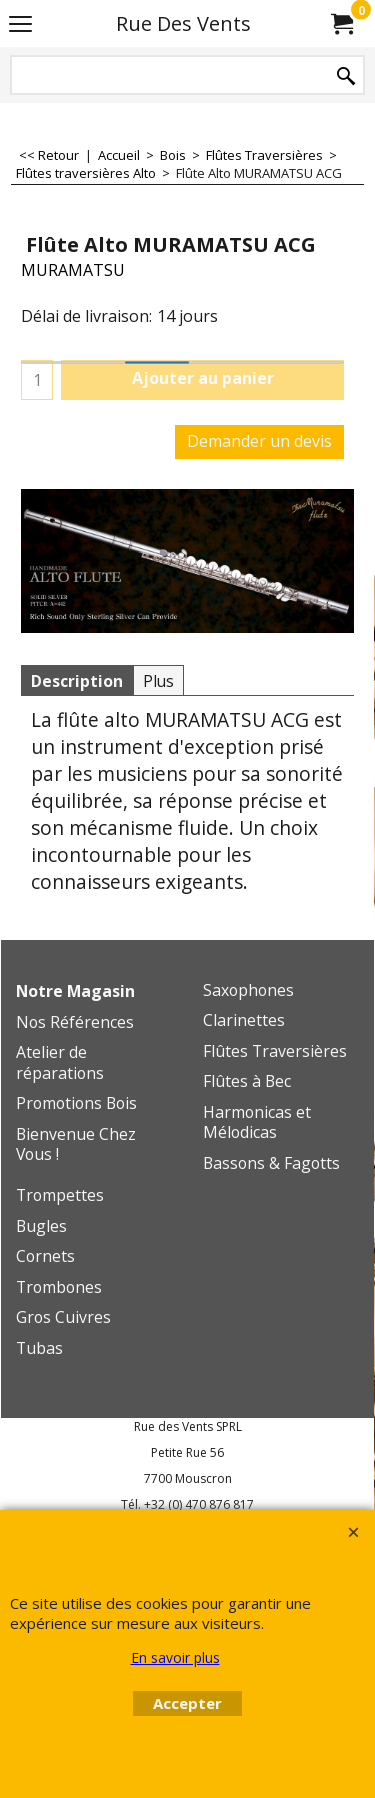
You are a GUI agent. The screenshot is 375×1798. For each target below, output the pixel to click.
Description (77, 681)
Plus (158, 681)
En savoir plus (175, 1657)
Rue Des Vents (183, 23)
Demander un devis (259, 441)
